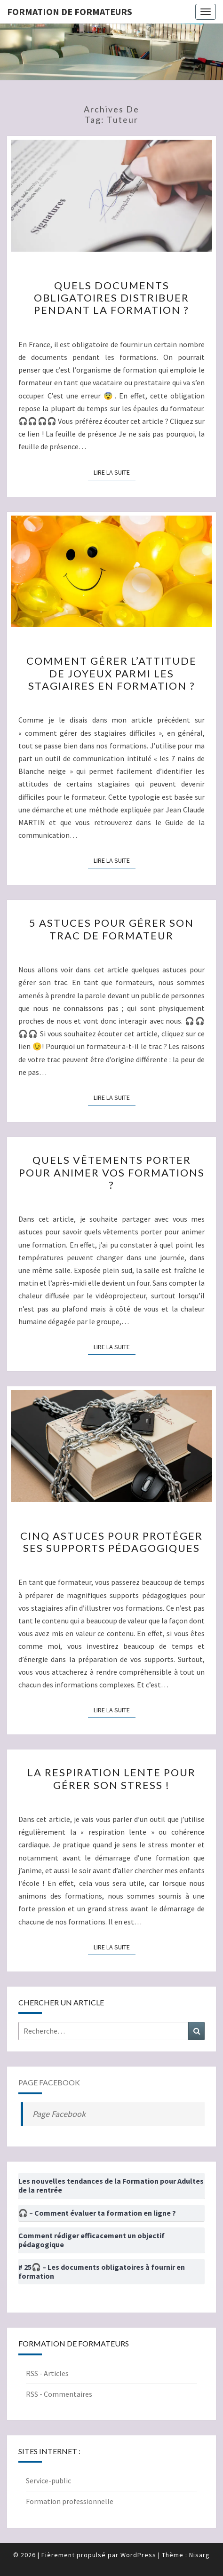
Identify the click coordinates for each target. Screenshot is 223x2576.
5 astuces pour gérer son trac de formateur (111, 928)
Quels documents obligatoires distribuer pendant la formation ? (111, 298)
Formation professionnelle (69, 2501)
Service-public (48, 2480)
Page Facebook (49, 2082)
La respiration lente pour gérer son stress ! (111, 1778)
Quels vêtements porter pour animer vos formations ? (112, 1172)
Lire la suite (114, 472)
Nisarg (199, 2555)
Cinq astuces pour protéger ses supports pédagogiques (111, 1541)
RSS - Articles (47, 2373)
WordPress (138, 2555)
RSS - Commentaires (59, 2394)
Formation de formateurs (69, 11)
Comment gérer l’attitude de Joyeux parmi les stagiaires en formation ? (111, 673)
